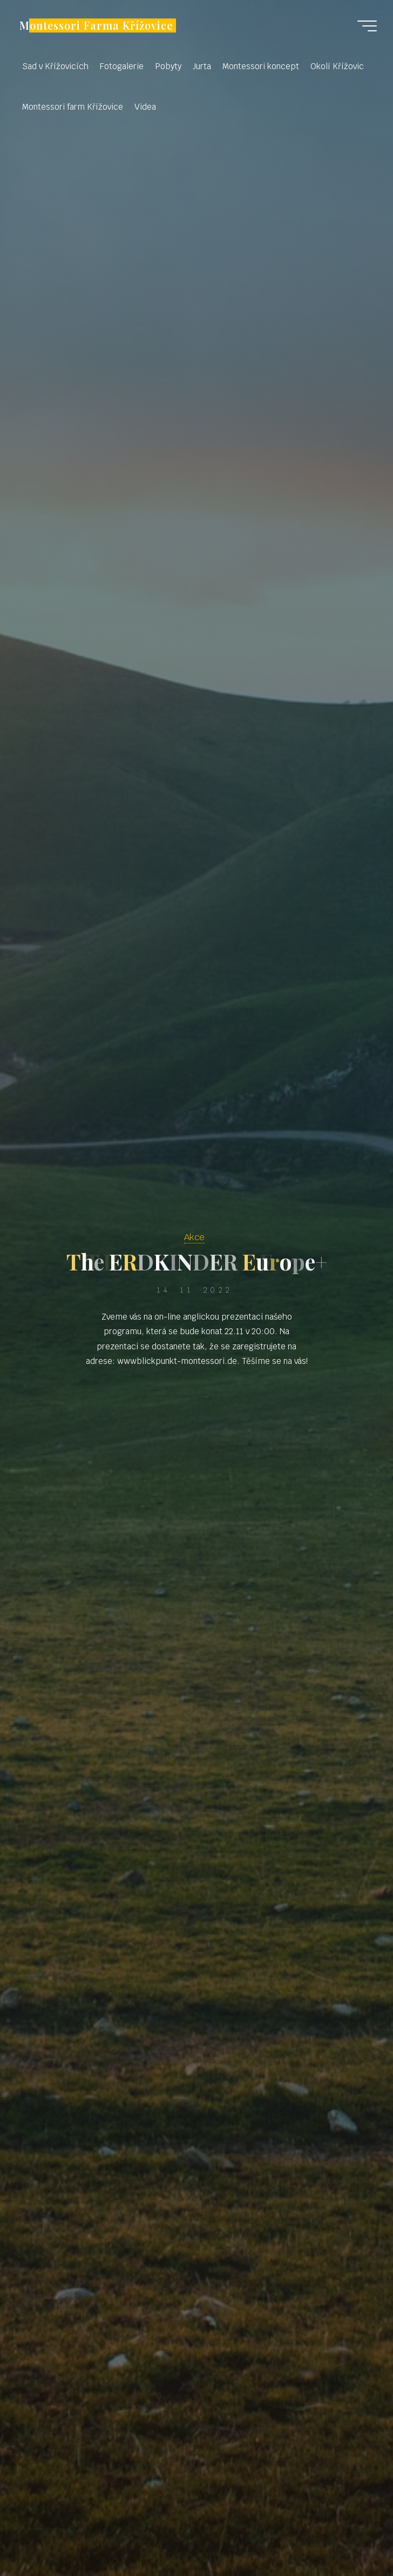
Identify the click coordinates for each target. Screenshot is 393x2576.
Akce (194, 1237)
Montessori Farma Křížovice (96, 25)
